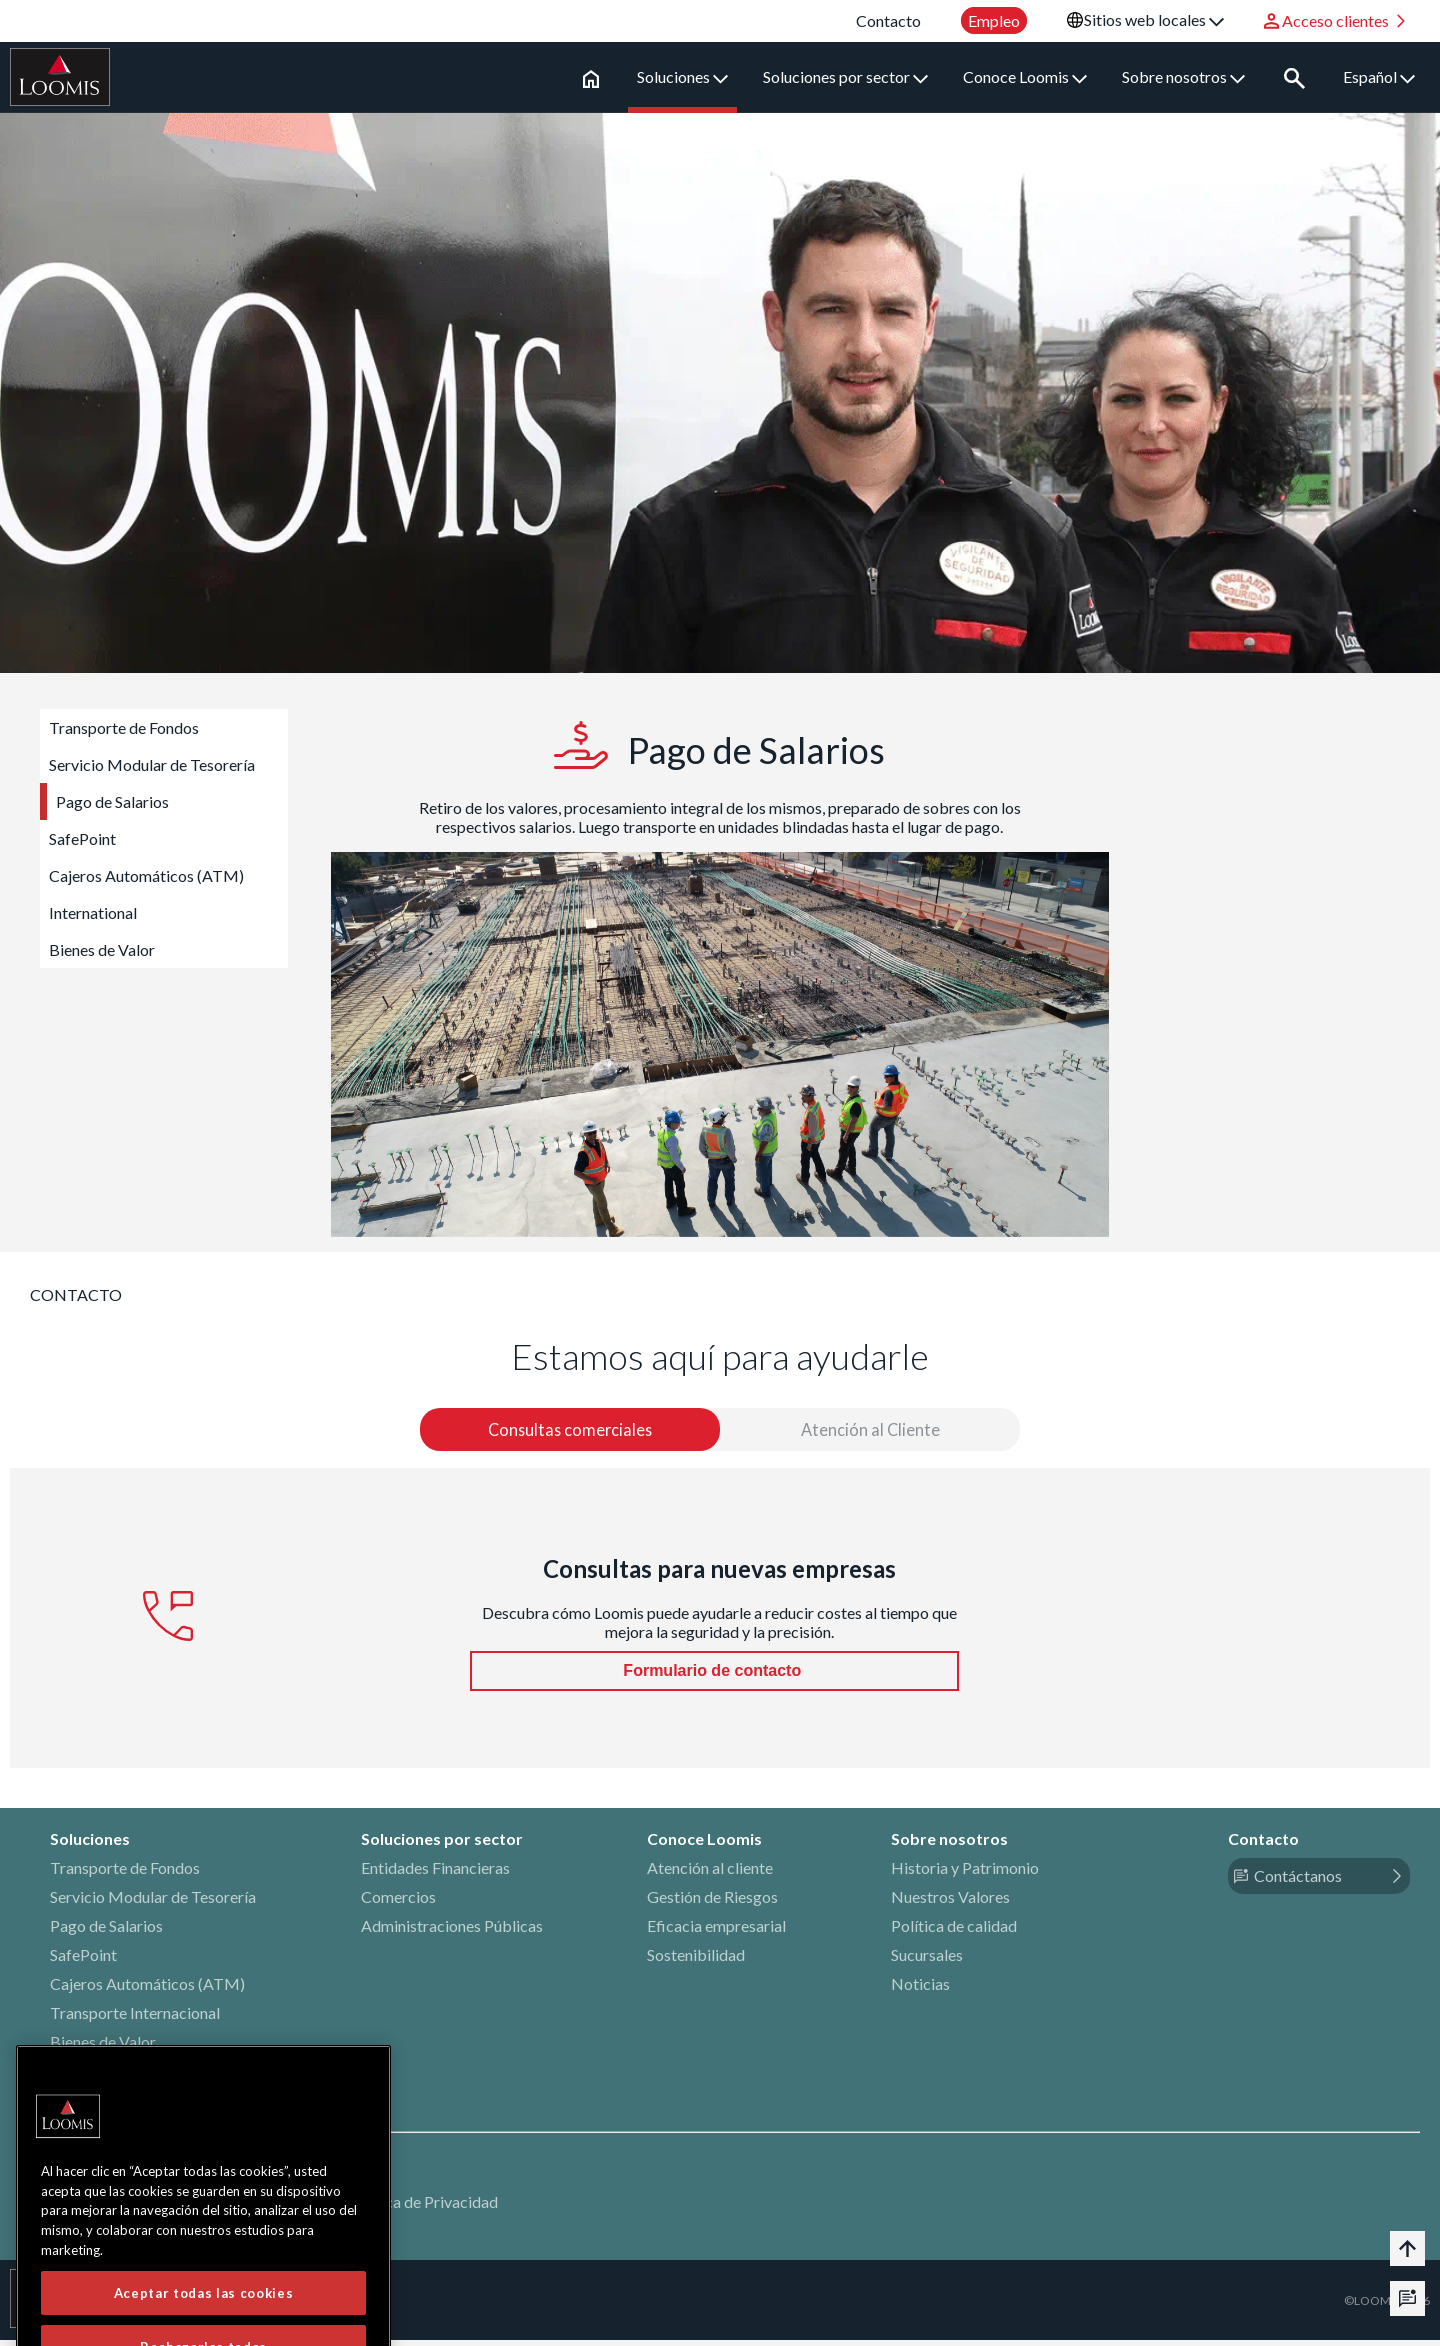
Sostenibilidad (696, 1960)
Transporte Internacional (135, 2018)
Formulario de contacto (714, 1676)
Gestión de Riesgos (712, 1902)
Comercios (398, 1902)
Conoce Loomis (1032, 76)
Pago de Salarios (112, 801)
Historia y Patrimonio (965, 1873)
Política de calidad (954, 1931)
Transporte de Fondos (124, 727)
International (93, 912)
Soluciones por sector (852, 76)
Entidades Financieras (435, 1873)
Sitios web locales (1154, 19)
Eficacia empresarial (716, 1931)
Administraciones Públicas (452, 1931)
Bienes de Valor (102, 949)
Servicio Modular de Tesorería (152, 764)
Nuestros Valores (950, 1902)
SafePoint (82, 838)
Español (1379, 76)
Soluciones (689, 76)
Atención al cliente (710, 1873)
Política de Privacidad (423, 2207)
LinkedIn (79, 2107)
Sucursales (927, 1960)
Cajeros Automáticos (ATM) (146, 875)
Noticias (920, 1989)
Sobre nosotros (1190, 76)
